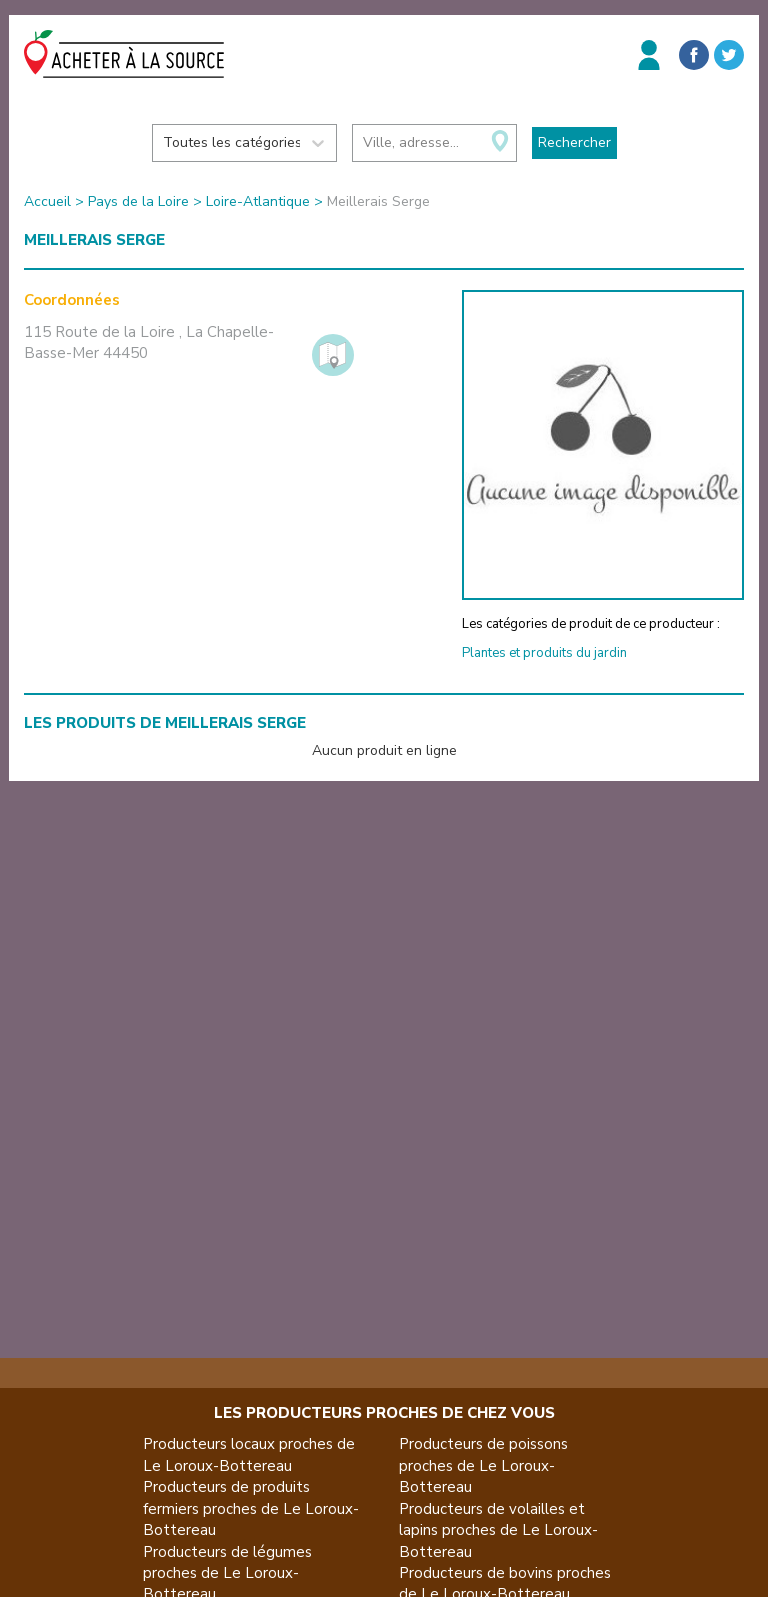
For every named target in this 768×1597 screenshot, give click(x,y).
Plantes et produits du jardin (544, 653)
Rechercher (574, 142)
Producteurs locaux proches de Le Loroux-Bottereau (249, 1454)
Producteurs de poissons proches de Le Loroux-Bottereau (483, 1465)
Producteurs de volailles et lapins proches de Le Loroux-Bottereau (498, 1530)
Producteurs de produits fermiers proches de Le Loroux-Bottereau (251, 1508)
